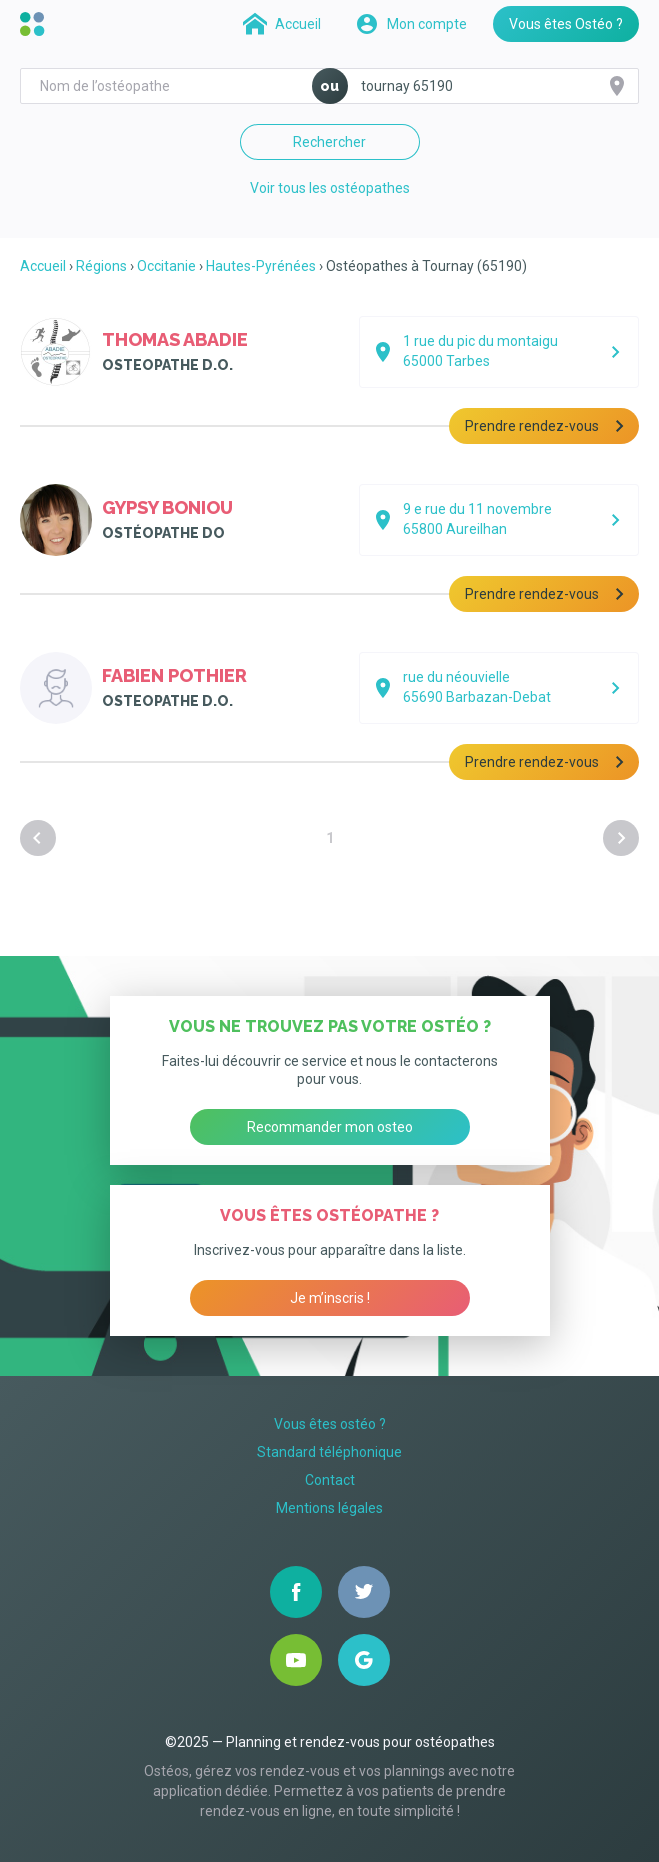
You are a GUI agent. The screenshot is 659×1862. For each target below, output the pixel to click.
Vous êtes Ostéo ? (566, 24)
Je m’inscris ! (330, 1298)
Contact (330, 1480)
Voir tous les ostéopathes (330, 188)
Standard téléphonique (329, 1452)
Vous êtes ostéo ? (330, 1424)
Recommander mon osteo (330, 1127)
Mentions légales (329, 1508)
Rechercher (329, 142)
